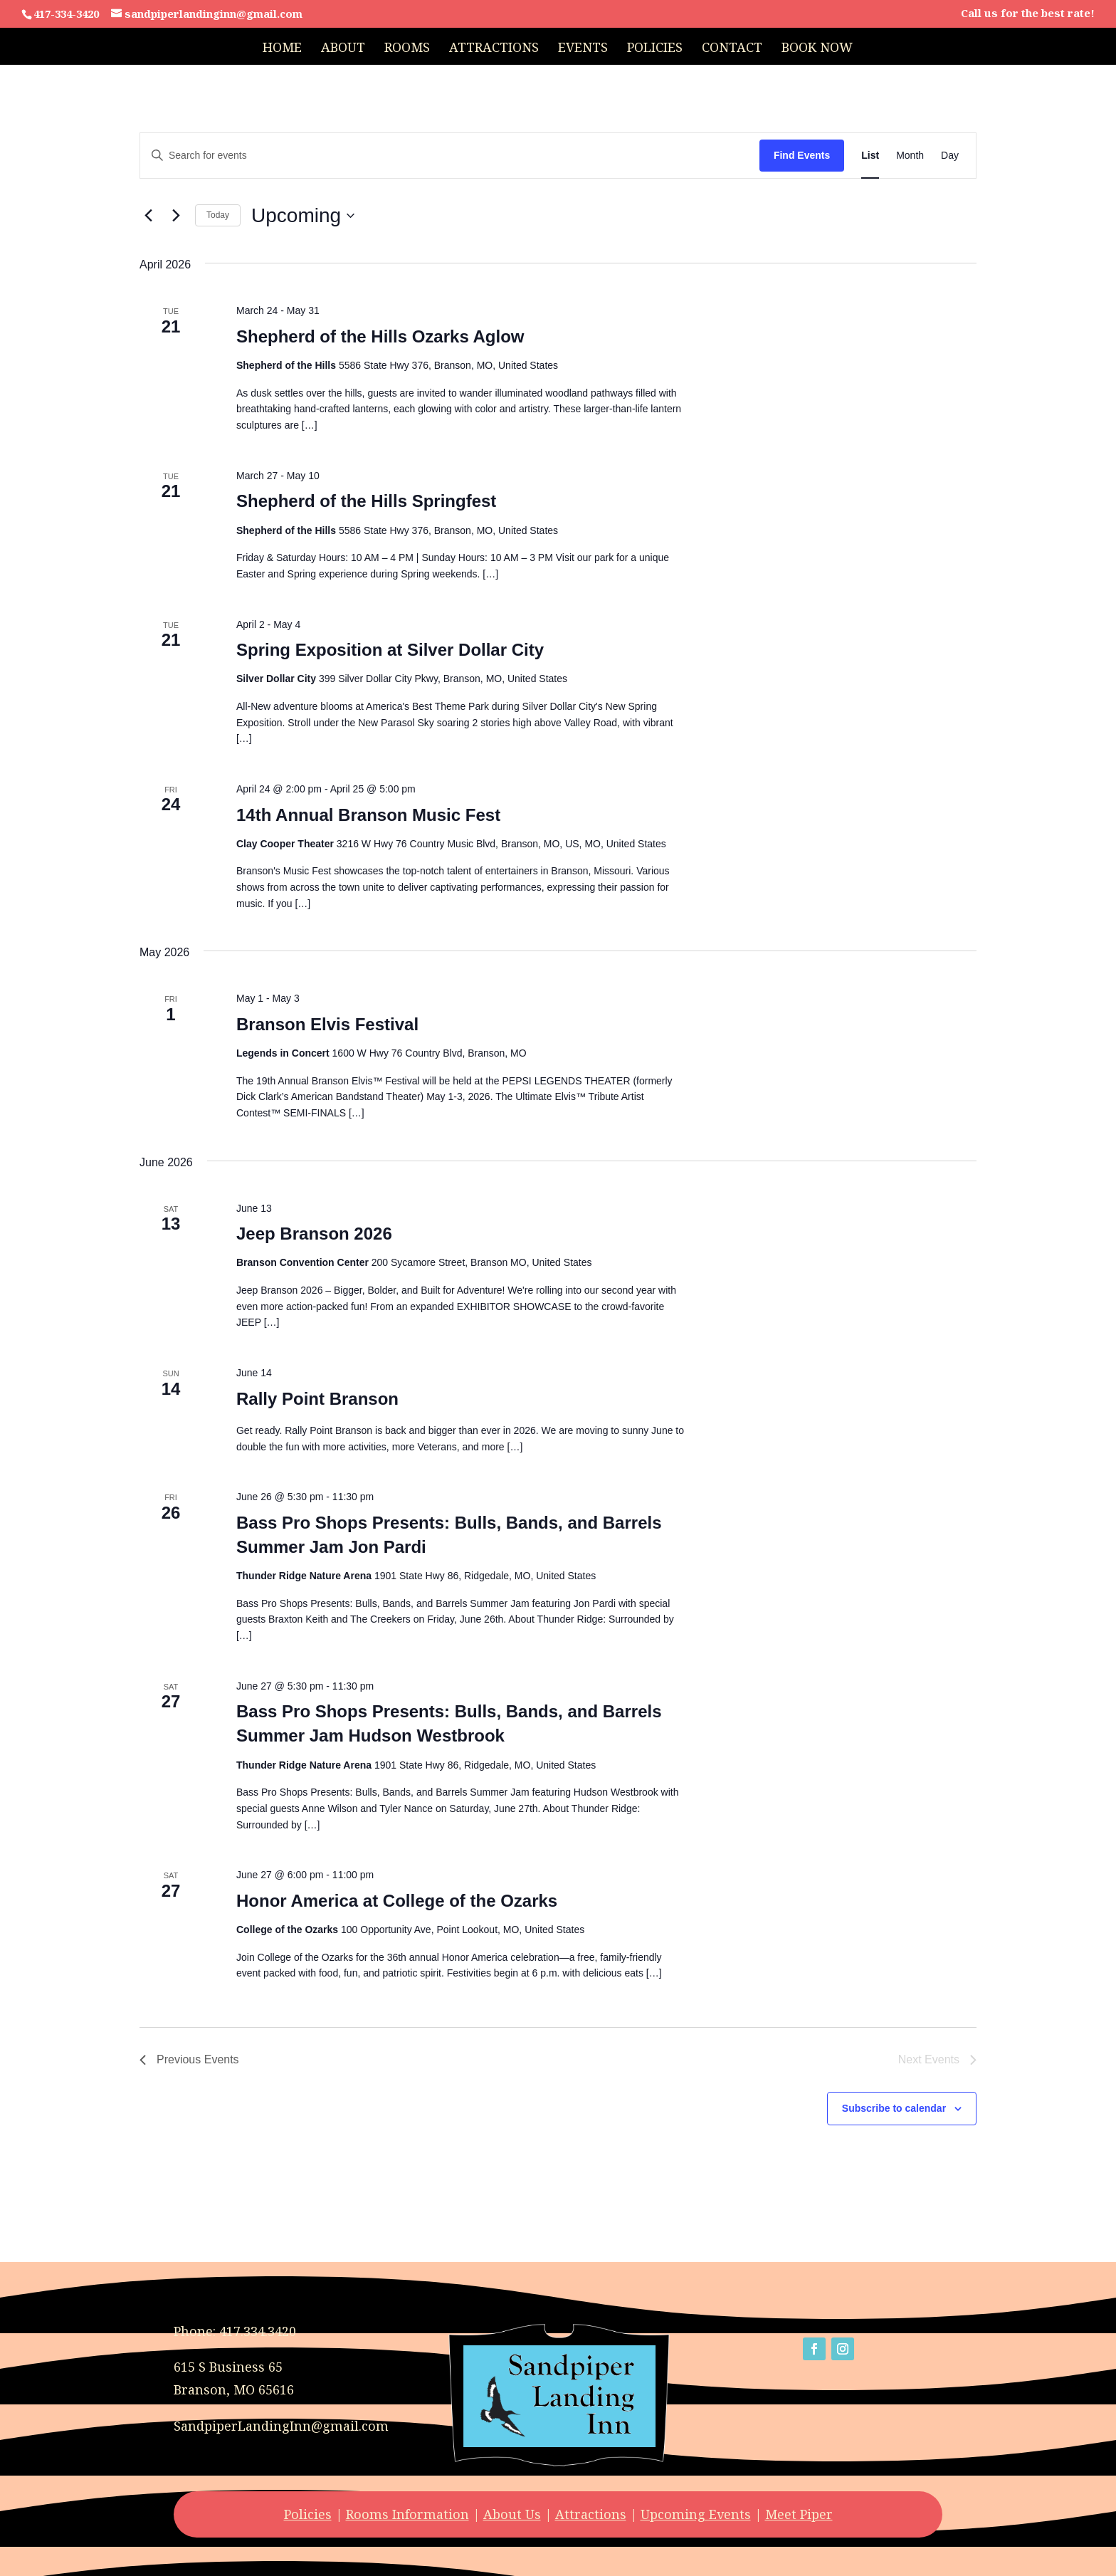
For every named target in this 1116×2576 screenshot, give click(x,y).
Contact (732, 49)
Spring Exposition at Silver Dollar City (390, 649)
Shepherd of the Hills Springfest (366, 501)
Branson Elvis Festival (327, 1024)
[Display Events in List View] (870, 155)
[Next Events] (175, 215)
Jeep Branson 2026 (314, 1233)
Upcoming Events (696, 2514)
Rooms (407, 49)
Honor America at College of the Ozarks (396, 1900)
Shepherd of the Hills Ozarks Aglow (380, 336)
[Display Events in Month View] (910, 155)
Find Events (802, 155)
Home (282, 49)
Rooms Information (407, 2514)
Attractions (494, 49)
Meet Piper (799, 2514)
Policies (655, 49)
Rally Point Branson (317, 1398)
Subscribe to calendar (894, 2108)
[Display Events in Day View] (950, 155)
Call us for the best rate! (1028, 14)
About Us (512, 2514)
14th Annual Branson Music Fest (368, 814)
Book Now (817, 49)
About (343, 49)
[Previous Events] (148, 215)
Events (583, 49)
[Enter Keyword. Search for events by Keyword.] (449, 155)
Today (217, 215)
